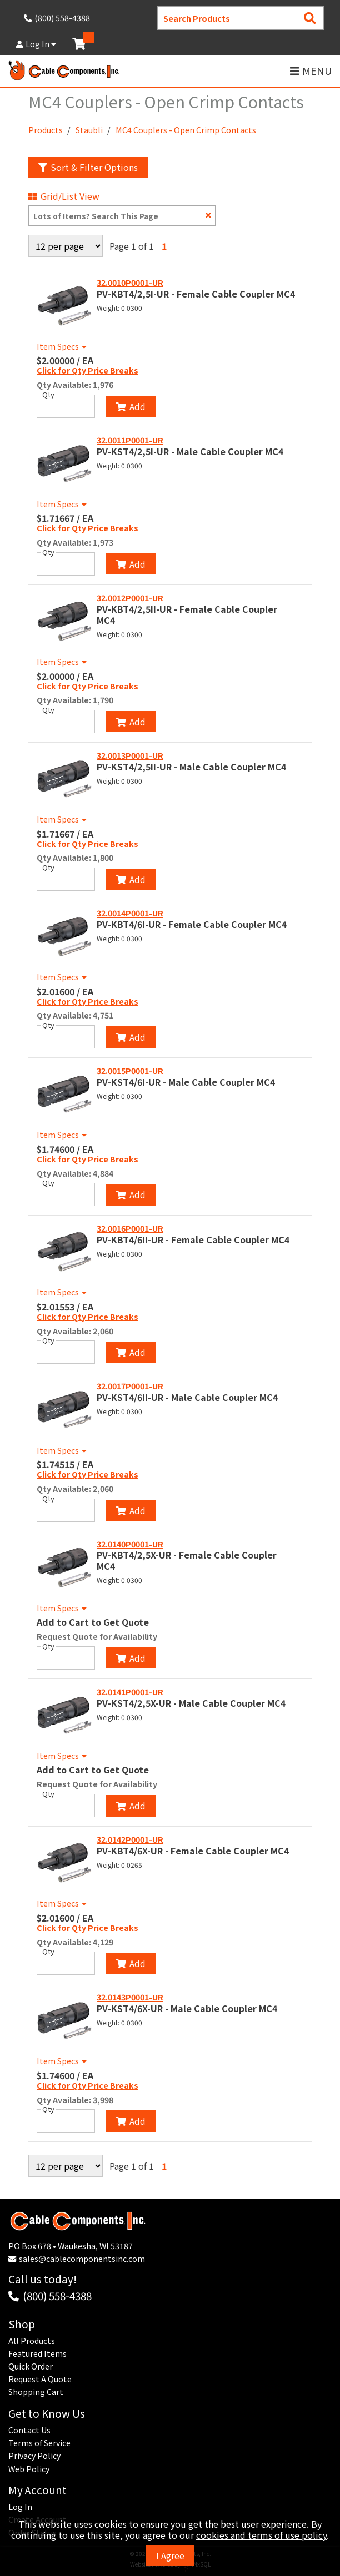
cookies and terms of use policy (261, 2535)
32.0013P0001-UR (130, 755)
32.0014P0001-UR (130, 913)
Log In (36, 43)
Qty (48, 394)
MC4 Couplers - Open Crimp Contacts (186, 129)
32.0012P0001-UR (130, 597)
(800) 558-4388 (57, 2295)
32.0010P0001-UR (130, 282)
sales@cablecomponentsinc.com (82, 2258)
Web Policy (28, 2468)
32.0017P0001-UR (130, 1386)
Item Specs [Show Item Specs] (63, 346)
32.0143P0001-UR (130, 1997)
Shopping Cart (35, 2391)
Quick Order (30, 2366)
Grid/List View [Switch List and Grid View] (63, 196)
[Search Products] (310, 18)
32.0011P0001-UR (130, 440)
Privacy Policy (34, 2455)
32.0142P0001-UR (130, 1839)
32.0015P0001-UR (130, 1070)
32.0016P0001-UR (130, 1228)
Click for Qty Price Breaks (87, 371)
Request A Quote (40, 2379)
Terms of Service (39, 2442)
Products (45, 129)
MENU (311, 71)
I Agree (170, 2555)
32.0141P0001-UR (130, 1691)
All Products (31, 2340)
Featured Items (37, 2353)
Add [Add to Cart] (131, 406)
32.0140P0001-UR (130, 1544)
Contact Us (29, 2430)
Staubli (89, 129)
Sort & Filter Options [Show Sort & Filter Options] (88, 167)
